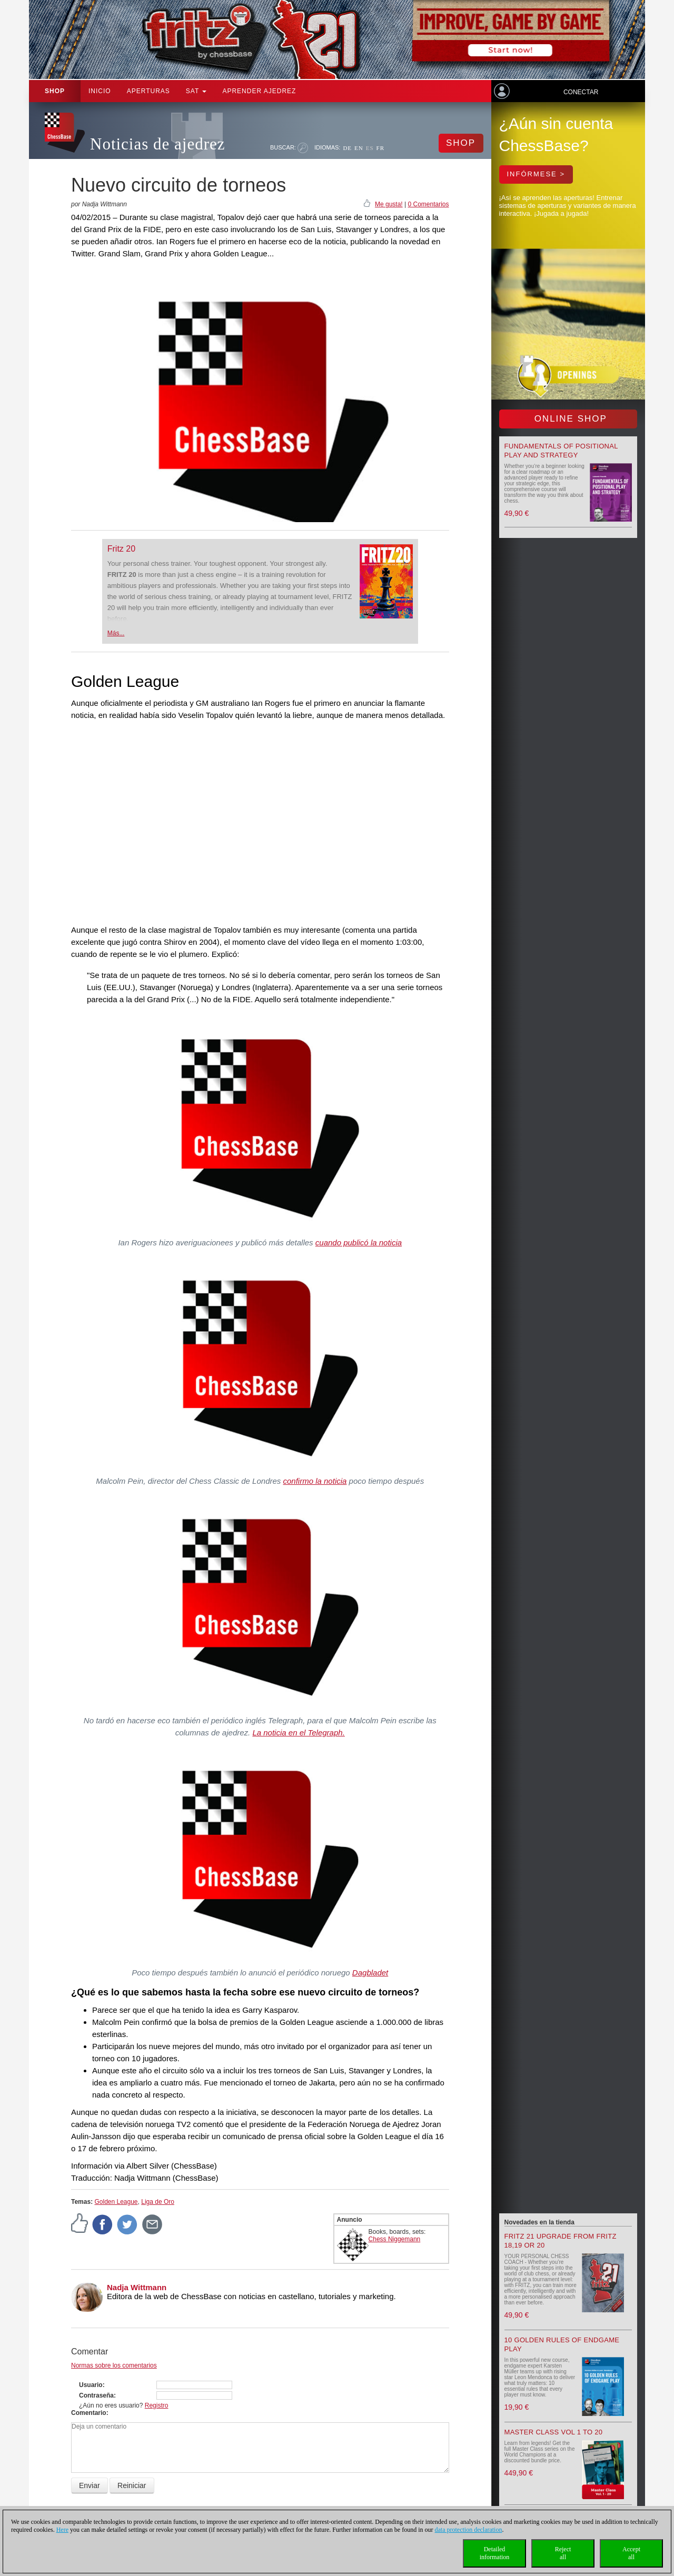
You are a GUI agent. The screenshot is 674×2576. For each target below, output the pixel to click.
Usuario (91, 2385)
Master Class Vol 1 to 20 (553, 2432)
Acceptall (631, 2553)
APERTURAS (148, 91)
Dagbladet (370, 1972)
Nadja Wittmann (136, 2287)
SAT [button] (196, 91)
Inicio (99, 91)
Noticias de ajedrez (157, 144)
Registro (156, 2405)
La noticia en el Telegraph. (298, 1732)
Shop (55, 91)
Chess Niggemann (395, 2239)
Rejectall (563, 2553)
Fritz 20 (121, 548)
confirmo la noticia (315, 1480)
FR (380, 148)
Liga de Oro (157, 2201)
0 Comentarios (428, 204)
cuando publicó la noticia (358, 1242)
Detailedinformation (495, 2553)
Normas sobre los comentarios (114, 2365)
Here (62, 2529)
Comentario (88, 2413)
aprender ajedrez (259, 91)
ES (370, 148)
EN (358, 148)
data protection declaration (468, 2529)
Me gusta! (389, 204)
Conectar (580, 92)
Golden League (115, 2201)
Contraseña (96, 2395)
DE (347, 148)
